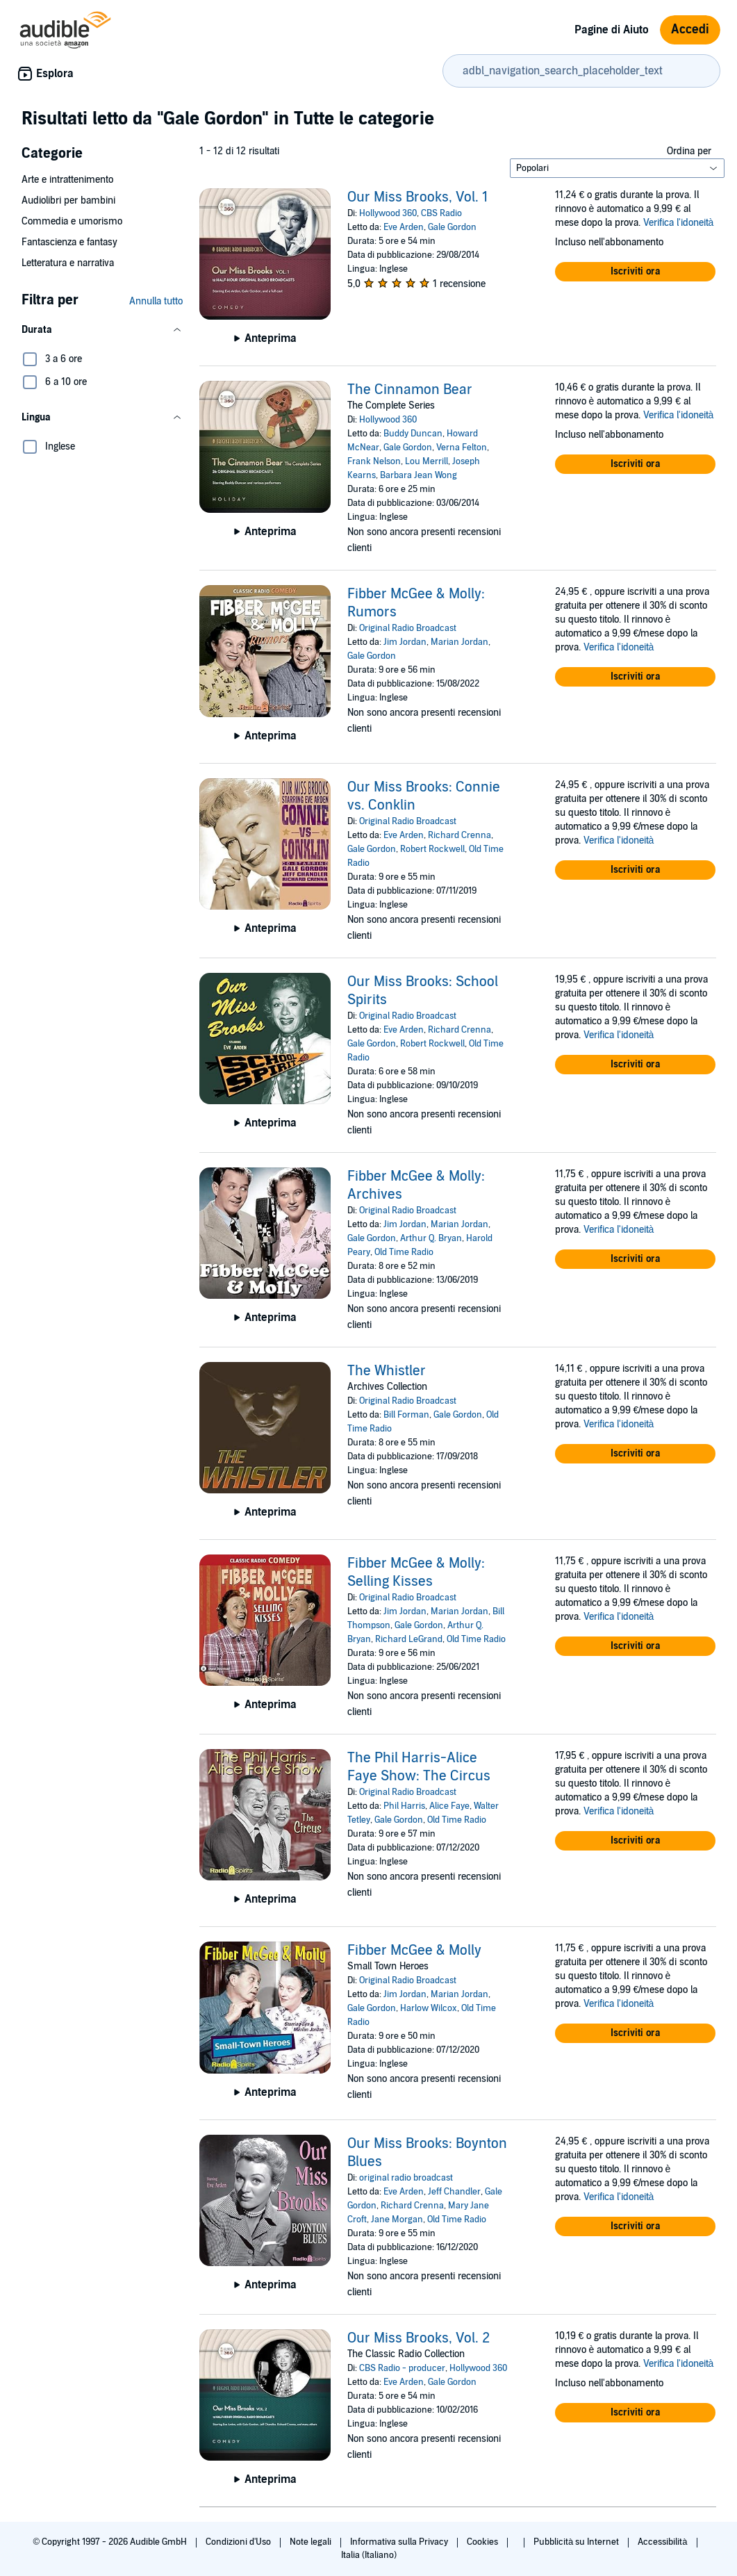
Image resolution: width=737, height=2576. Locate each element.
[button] (102, 330)
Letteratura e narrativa (68, 263)
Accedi (690, 29)
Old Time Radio (403, 1252)
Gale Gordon (452, 227)
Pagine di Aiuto (611, 30)
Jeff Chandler (454, 2191)
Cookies (483, 2542)
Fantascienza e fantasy (69, 242)
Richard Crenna (459, 835)
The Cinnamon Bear (409, 390)
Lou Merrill (426, 461)
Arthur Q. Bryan (431, 1238)
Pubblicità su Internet (577, 2542)
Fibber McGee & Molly (414, 1950)
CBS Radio (441, 213)
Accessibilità (663, 2542)
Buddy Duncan (412, 433)
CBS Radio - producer (402, 2368)
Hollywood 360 (388, 213)
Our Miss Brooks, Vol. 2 (418, 2338)
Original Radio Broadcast (407, 628)
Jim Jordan (405, 642)
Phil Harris (404, 1806)
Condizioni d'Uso (239, 2542)
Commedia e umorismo (72, 221)
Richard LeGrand (408, 1639)
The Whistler (386, 1371)
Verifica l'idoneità (678, 223)
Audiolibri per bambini (68, 200)
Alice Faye (449, 1806)
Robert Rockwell (432, 849)
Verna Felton (461, 447)
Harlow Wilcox (428, 2008)
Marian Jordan (459, 642)
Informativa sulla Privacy (400, 2542)
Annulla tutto (156, 301)
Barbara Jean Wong (418, 475)
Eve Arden (403, 227)
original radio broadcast (406, 2177)
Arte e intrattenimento (67, 180)
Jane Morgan (397, 2219)
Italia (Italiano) (369, 2555)
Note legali (311, 2542)
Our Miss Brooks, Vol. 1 (417, 197)
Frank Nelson (374, 461)
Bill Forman (406, 1414)
